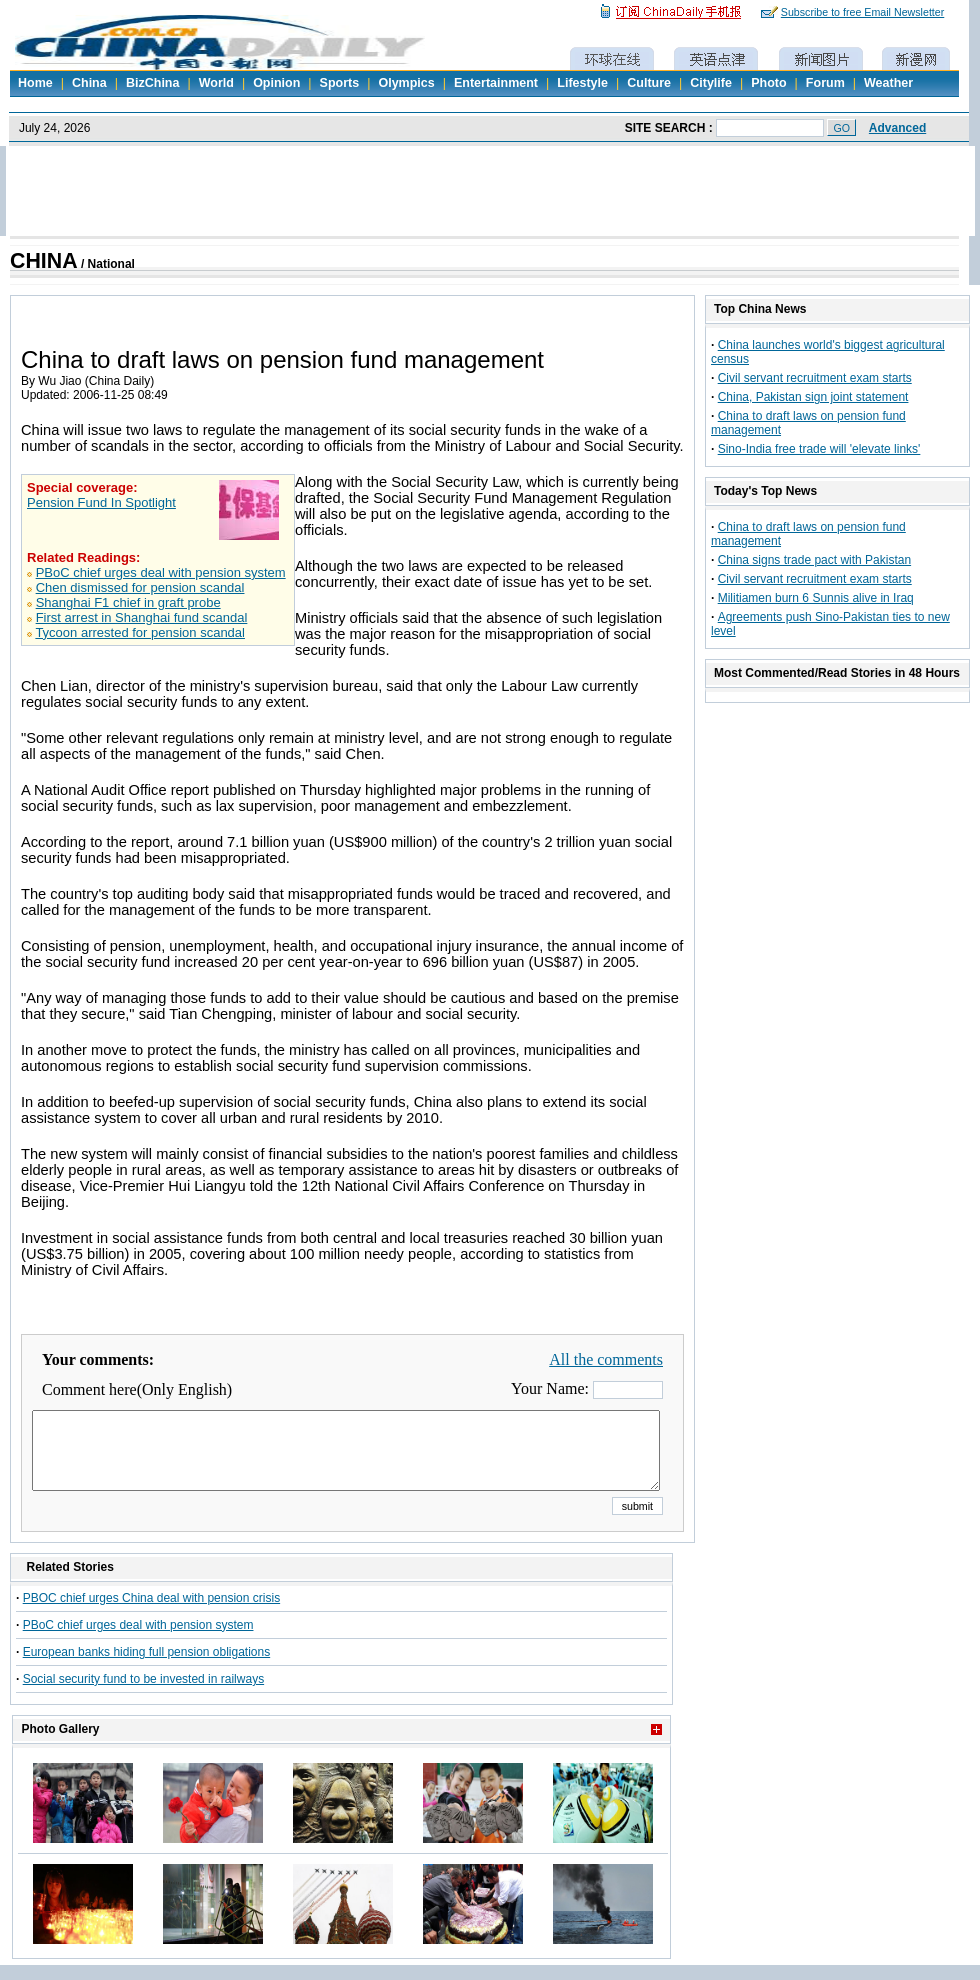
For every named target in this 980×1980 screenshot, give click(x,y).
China (89, 83)
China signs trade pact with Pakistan (814, 560)
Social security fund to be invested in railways (143, 1694)
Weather (888, 83)
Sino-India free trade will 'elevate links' (819, 449)
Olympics (406, 83)
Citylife (711, 83)
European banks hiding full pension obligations (147, 1667)
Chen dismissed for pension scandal (140, 587)
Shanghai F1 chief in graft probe (128, 602)
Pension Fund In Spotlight (101, 502)
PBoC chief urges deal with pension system (161, 572)
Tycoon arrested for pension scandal (140, 632)
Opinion (276, 83)
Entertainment (496, 83)
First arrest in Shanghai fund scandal (142, 617)
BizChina (152, 83)
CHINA (44, 261)
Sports (340, 83)
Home (35, 83)
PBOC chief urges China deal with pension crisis (151, 1613)
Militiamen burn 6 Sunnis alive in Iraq (816, 598)
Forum (825, 83)
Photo (768, 83)
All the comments (606, 1359)
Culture (649, 83)
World (216, 83)
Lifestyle (582, 83)
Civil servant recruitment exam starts (815, 378)
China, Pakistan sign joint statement (813, 397)
